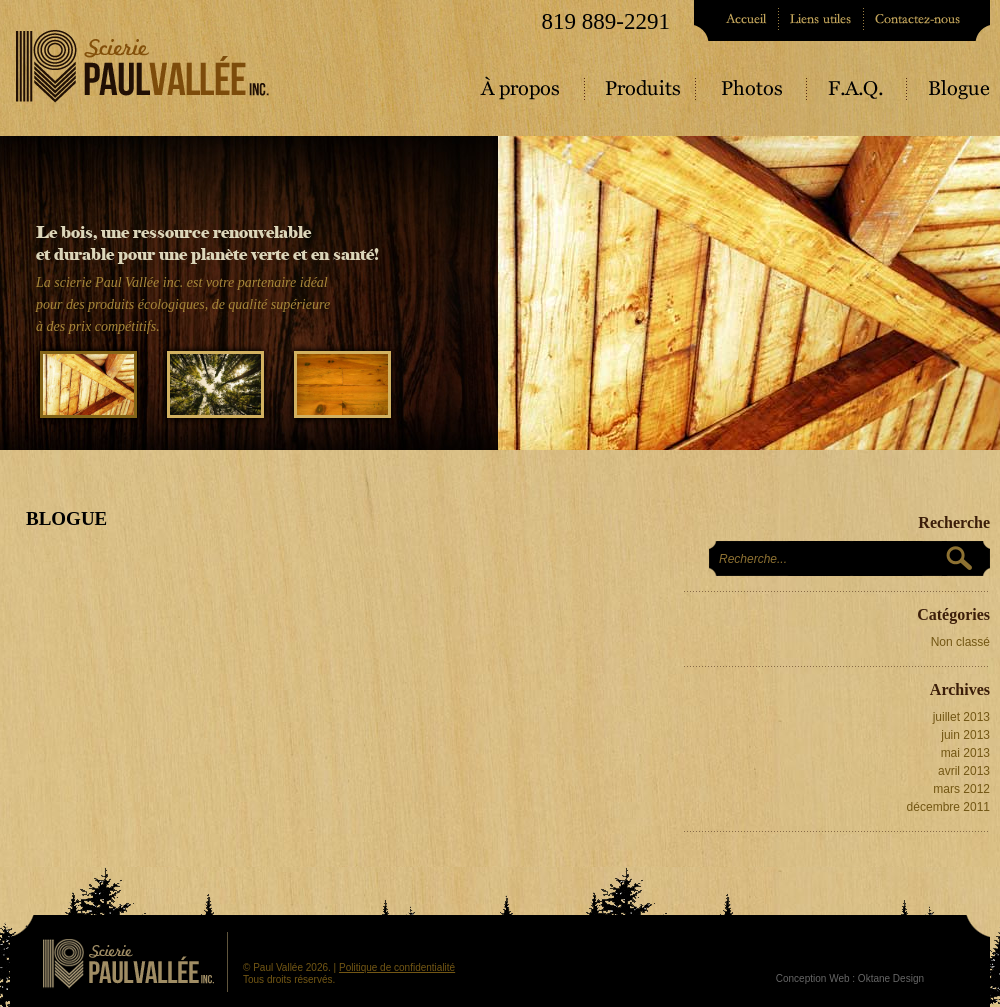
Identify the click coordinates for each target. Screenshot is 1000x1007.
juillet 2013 (961, 717)
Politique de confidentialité (397, 967)
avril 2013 (964, 771)
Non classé (960, 642)
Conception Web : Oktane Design (850, 978)
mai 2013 (965, 753)
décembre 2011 (948, 807)
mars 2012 (961, 789)
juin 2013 (965, 735)
